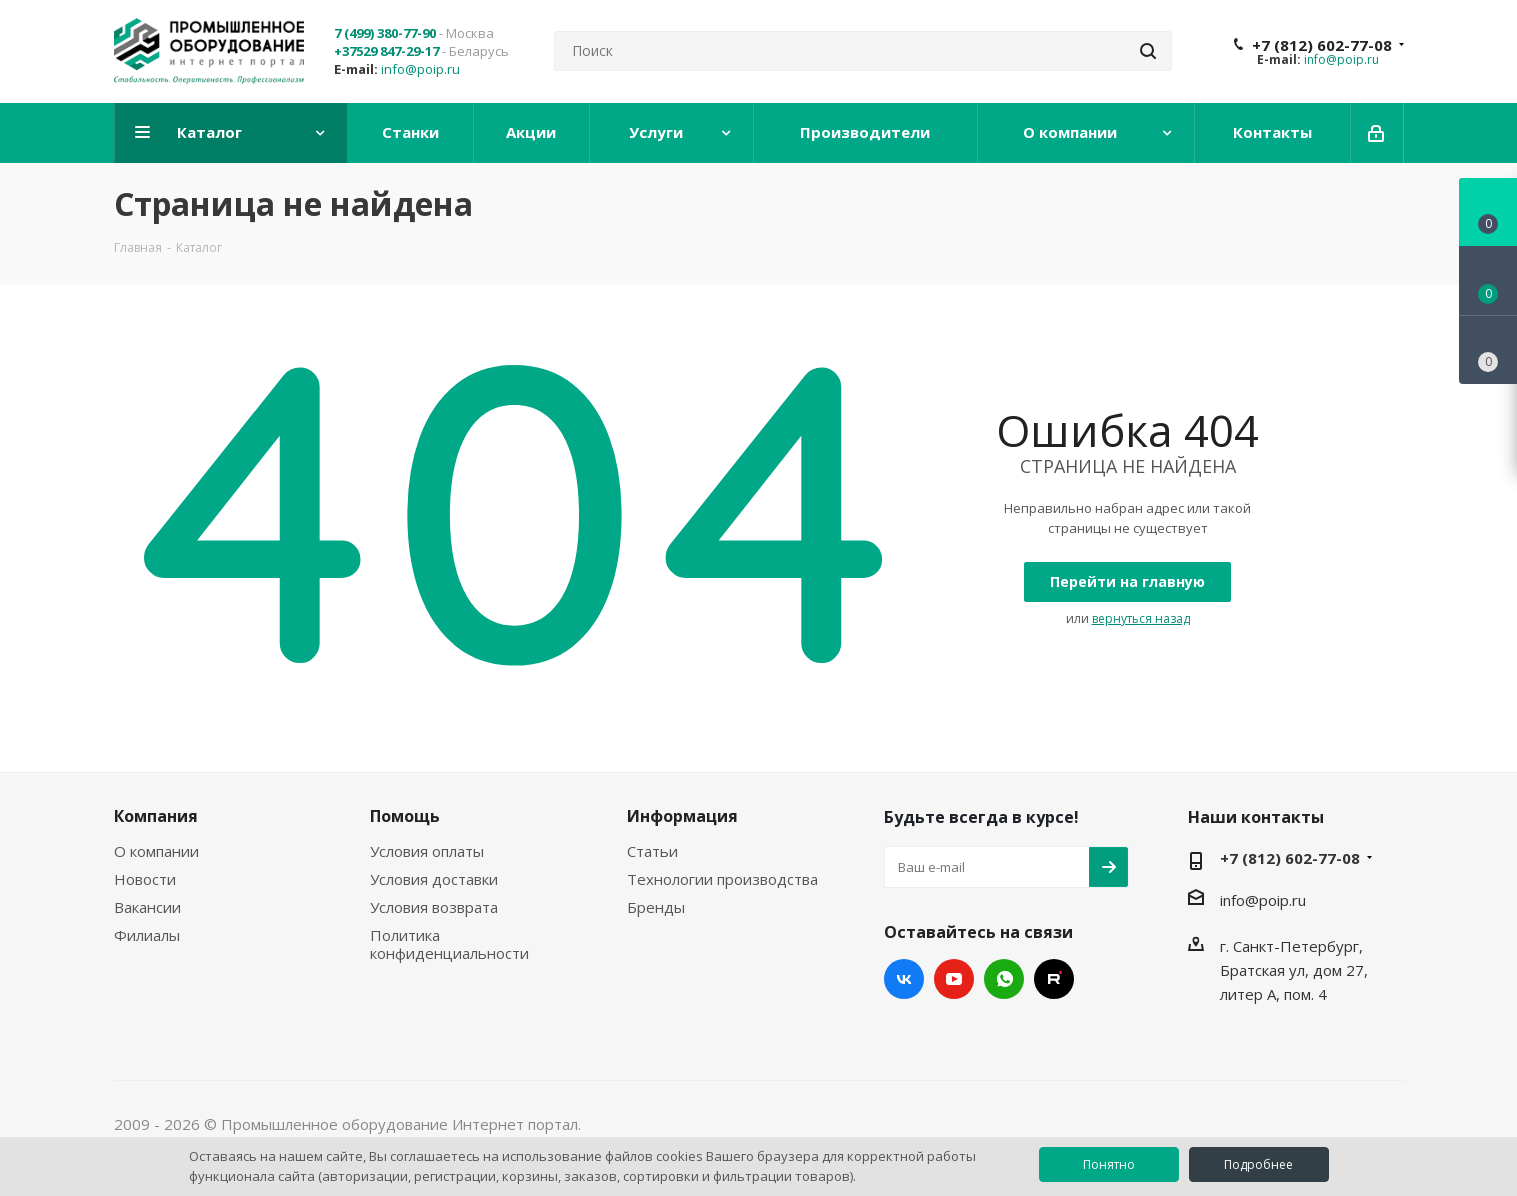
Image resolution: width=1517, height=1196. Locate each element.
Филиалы (147, 935)
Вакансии (147, 907)
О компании (156, 851)
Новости (145, 879)
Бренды (656, 907)
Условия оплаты (427, 851)
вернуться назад (1141, 618)
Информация (682, 816)
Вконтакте (904, 979)
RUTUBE (1054, 979)
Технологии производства (722, 879)
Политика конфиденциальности (449, 944)
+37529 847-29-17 (386, 51)
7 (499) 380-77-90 (385, 33)
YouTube (954, 979)
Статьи (652, 851)
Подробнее (1258, 1164)
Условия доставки (434, 879)
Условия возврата (434, 907)
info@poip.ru (420, 69)
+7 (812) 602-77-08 (1322, 45)
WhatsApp (1004, 979)
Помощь (405, 816)
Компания (156, 816)
